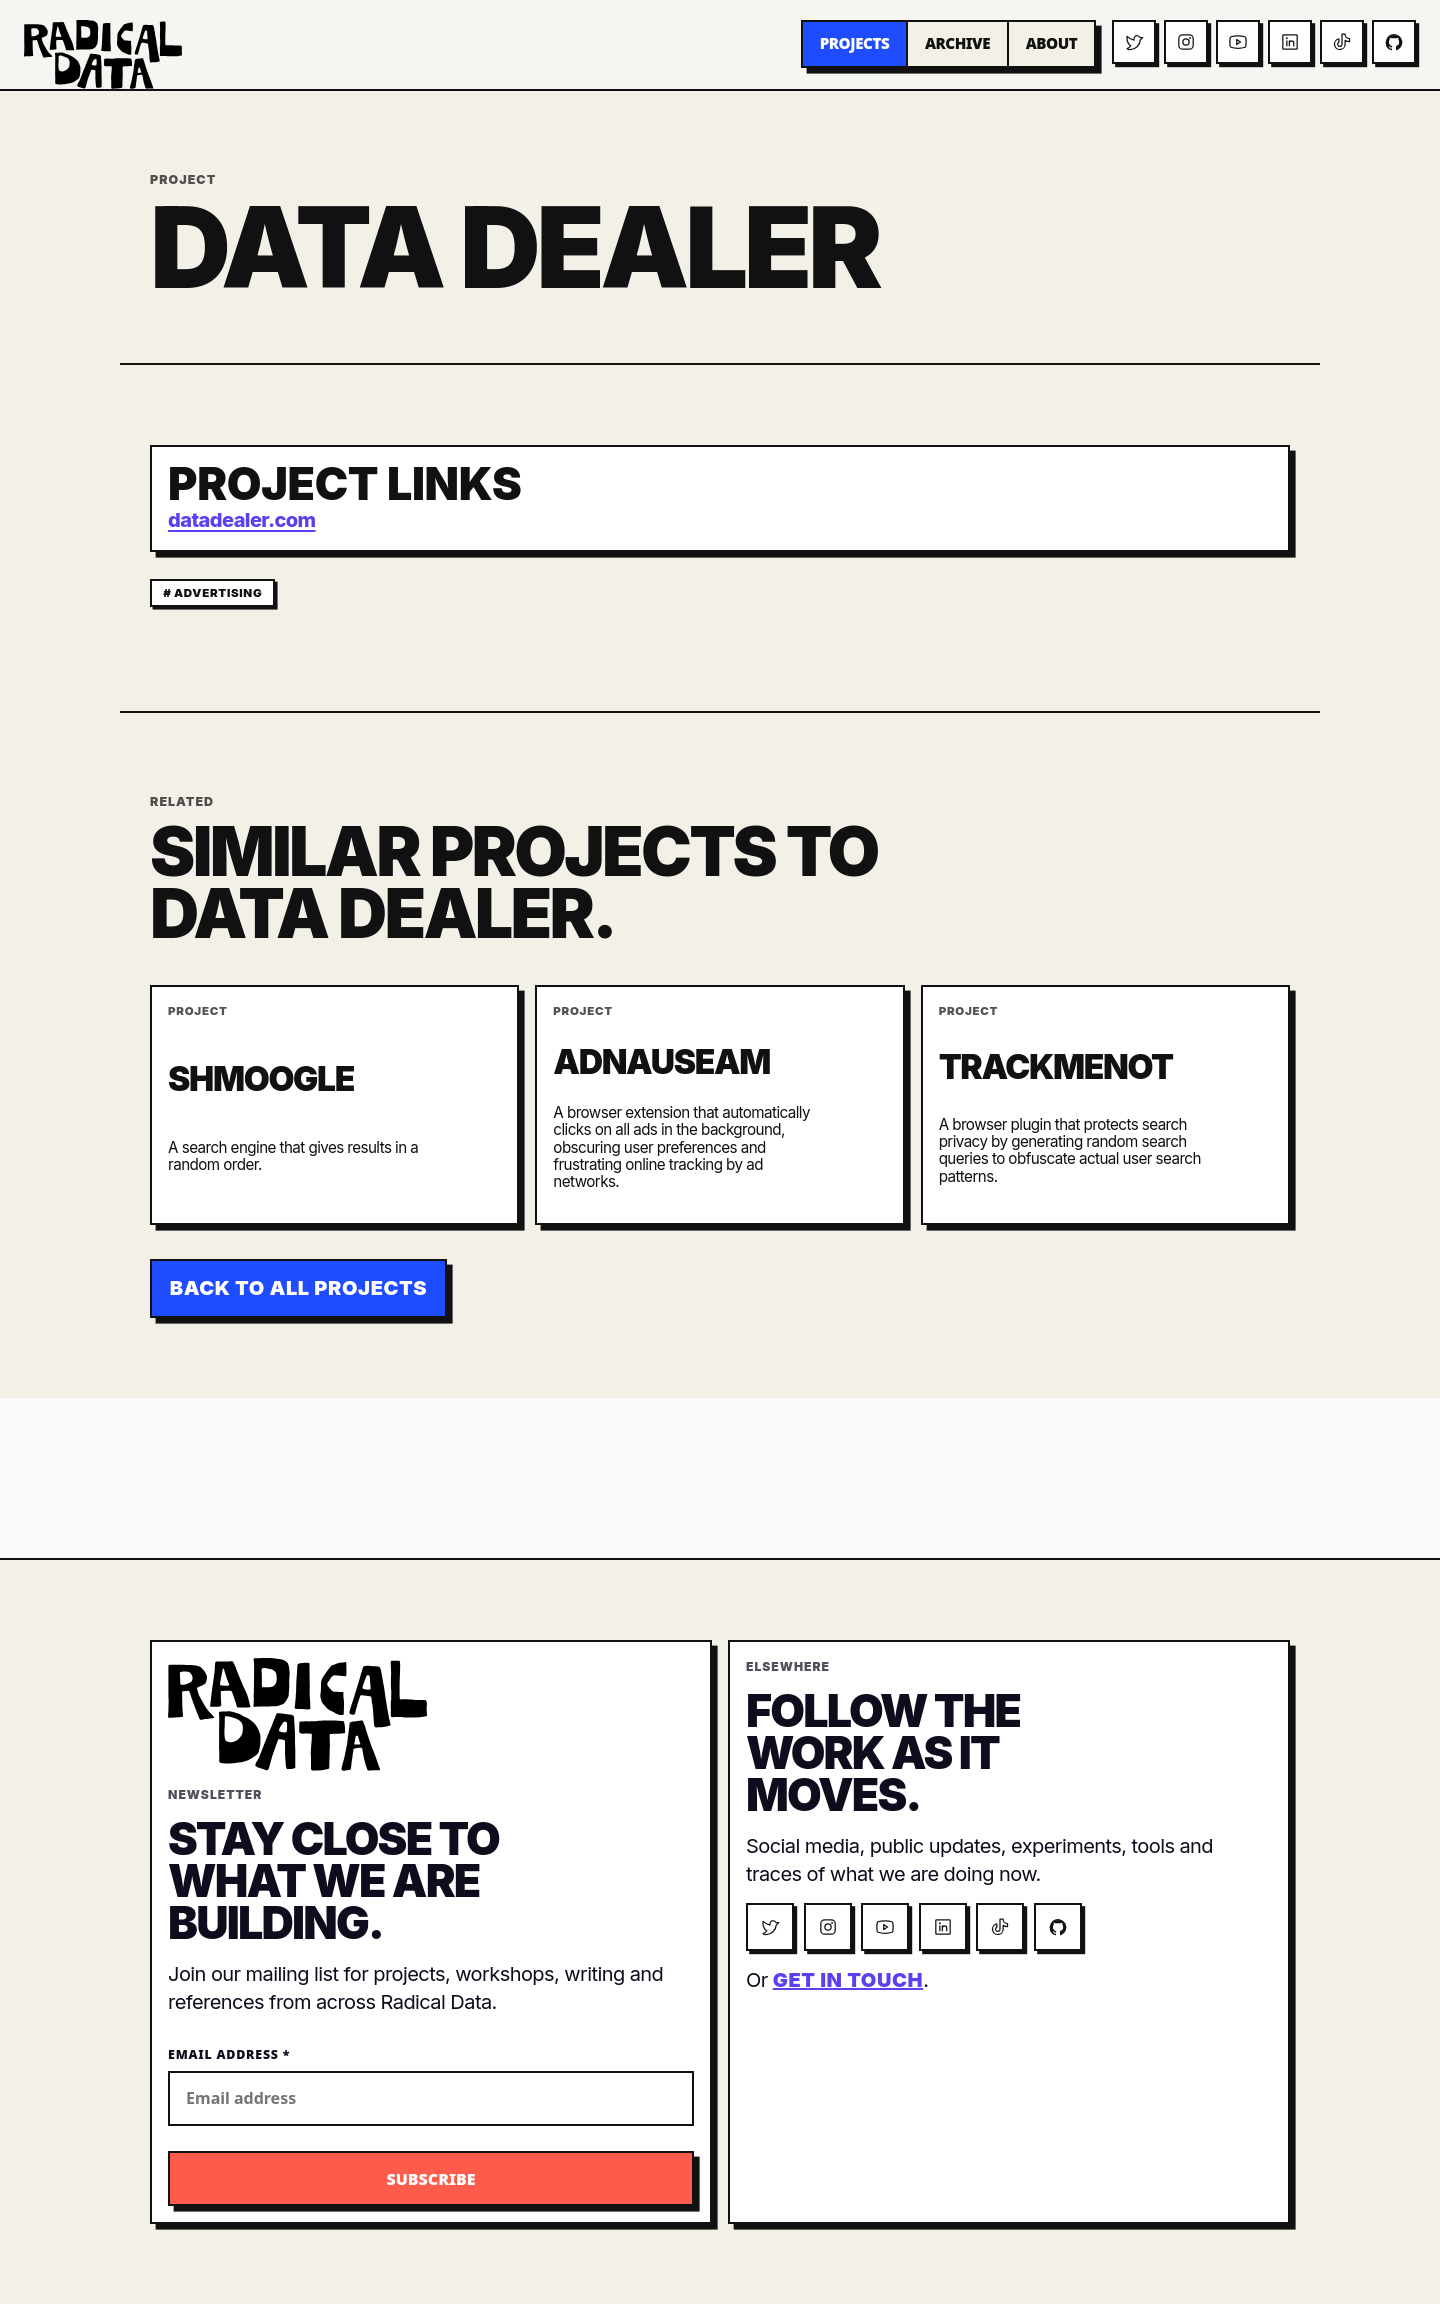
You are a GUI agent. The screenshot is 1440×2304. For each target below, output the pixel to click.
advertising (218, 593)
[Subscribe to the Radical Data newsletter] (431, 2178)
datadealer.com (241, 520)
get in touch (848, 1980)
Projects (855, 43)
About (1052, 43)
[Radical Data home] (103, 54)
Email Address (229, 2054)
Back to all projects (298, 1288)
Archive (957, 43)
